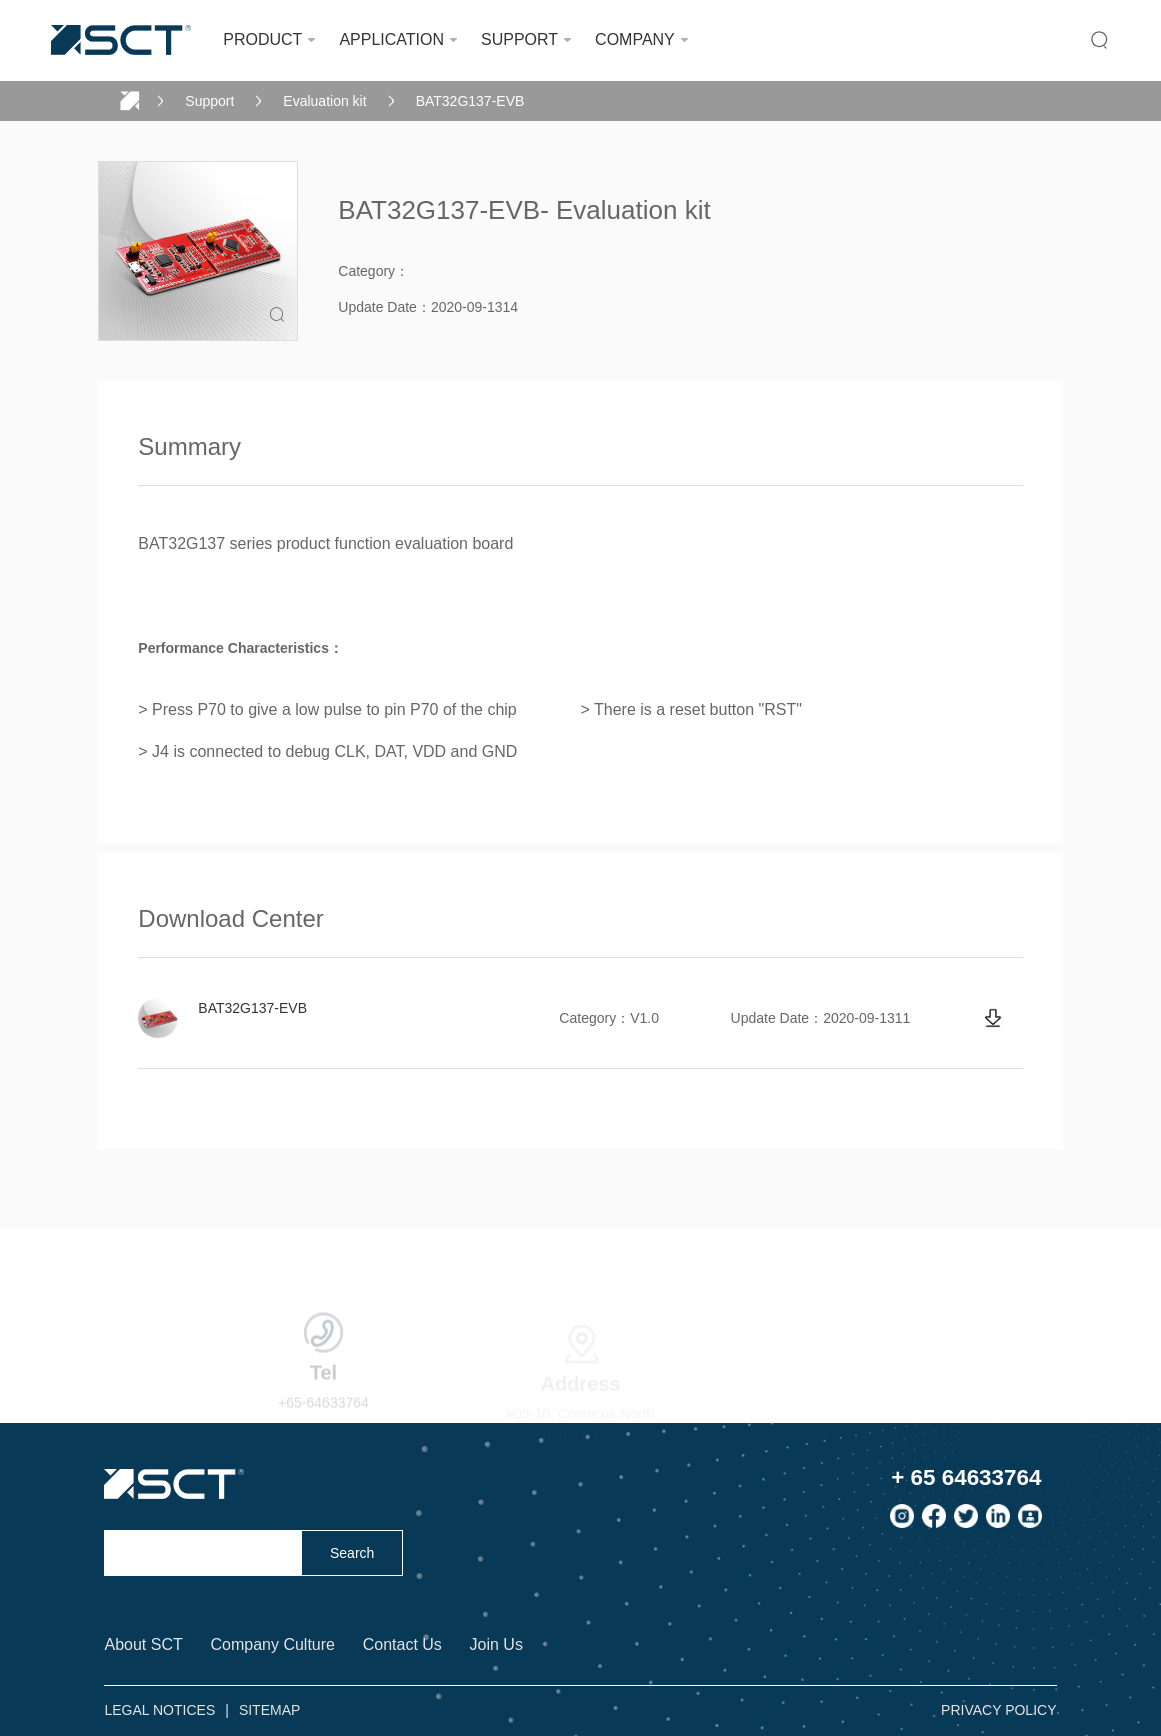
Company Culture (272, 1644)
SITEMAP (269, 1710)
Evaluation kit (324, 101)
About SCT (143, 1644)
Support (209, 101)
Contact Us (402, 1644)
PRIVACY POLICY (998, 1710)
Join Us (496, 1644)
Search (352, 1553)
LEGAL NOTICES (159, 1710)
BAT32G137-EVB (470, 101)
